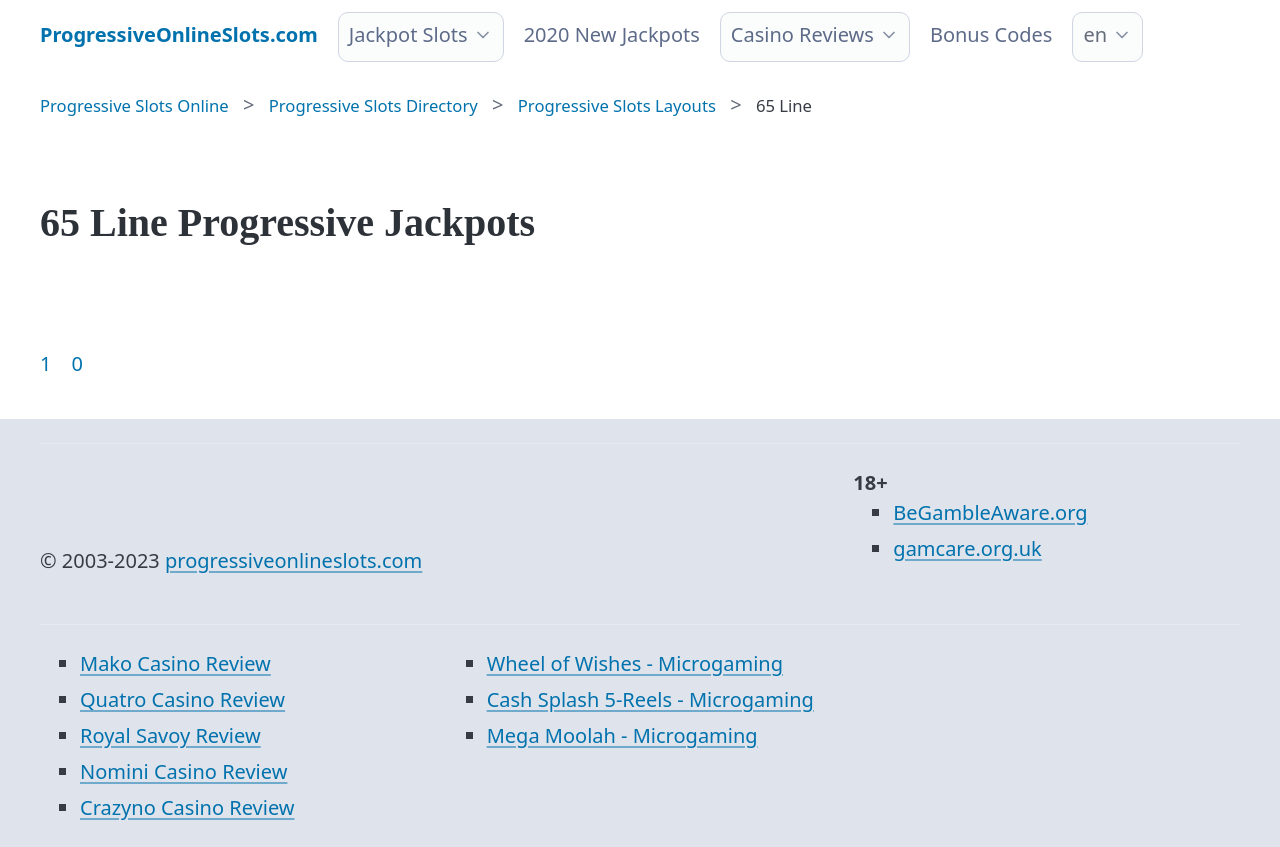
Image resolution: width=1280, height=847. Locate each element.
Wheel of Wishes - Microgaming (635, 663)
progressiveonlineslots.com (293, 560)
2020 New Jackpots (612, 34)
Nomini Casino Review (183, 771)
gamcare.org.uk (967, 548)
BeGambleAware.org (990, 512)
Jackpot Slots (408, 34)
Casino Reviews (802, 34)
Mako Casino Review (175, 663)
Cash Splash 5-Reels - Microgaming (650, 699)
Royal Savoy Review (170, 735)
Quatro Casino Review (182, 699)
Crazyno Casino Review (187, 807)
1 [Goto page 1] (45, 363)
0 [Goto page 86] (76, 363)
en (1095, 34)
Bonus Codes (991, 34)
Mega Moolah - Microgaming (622, 735)
